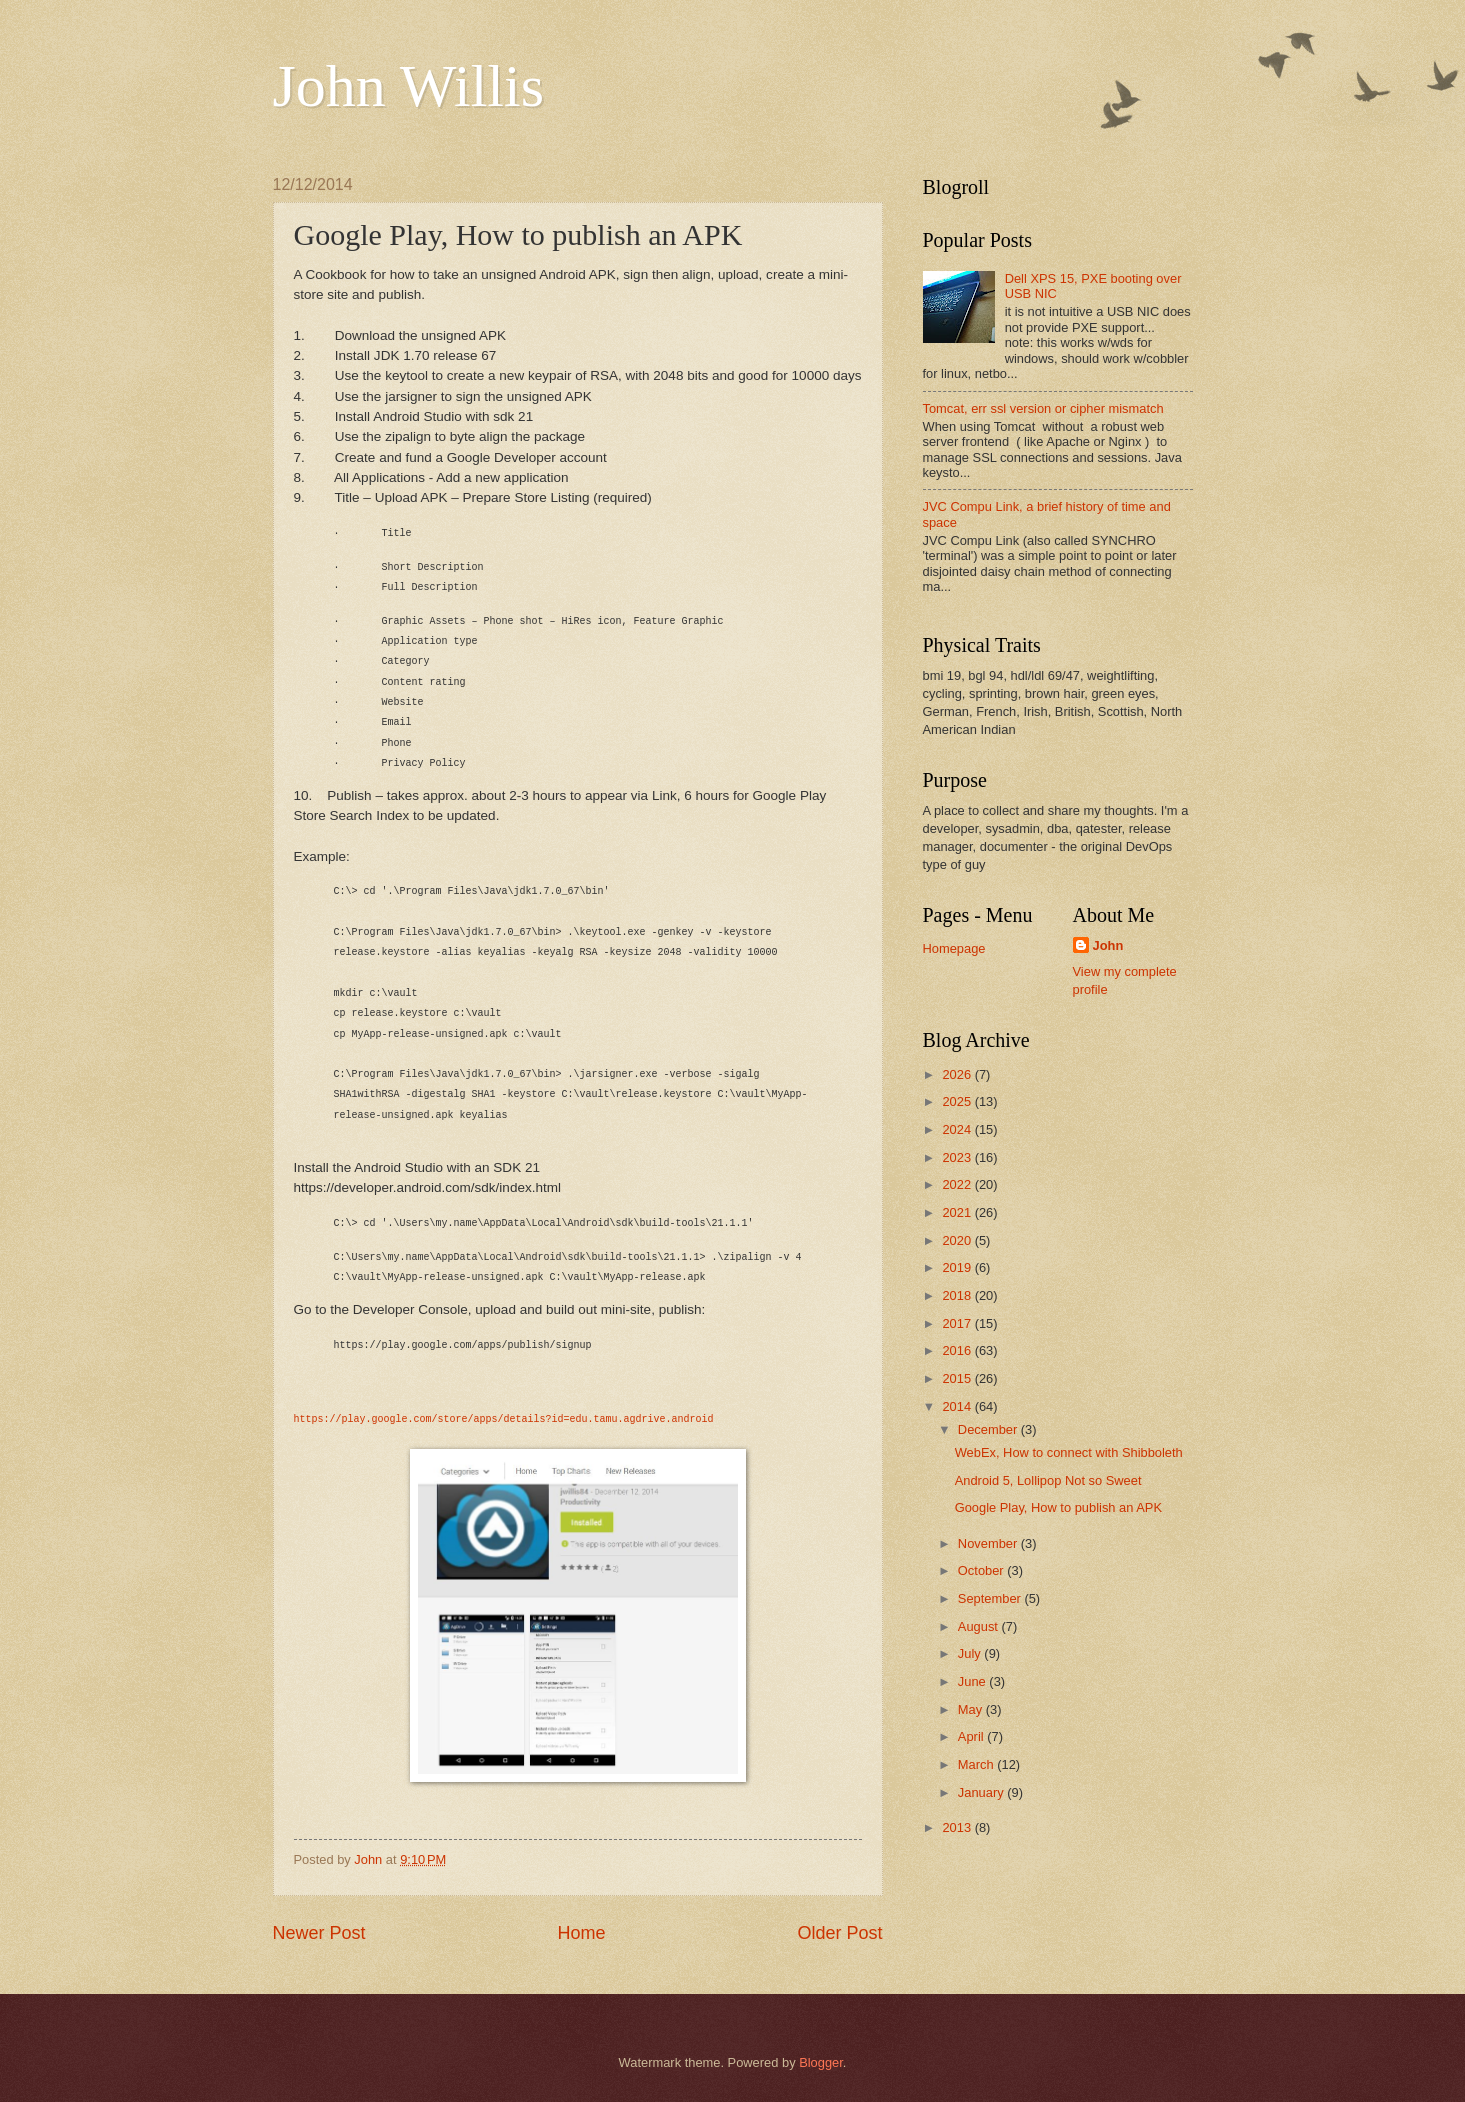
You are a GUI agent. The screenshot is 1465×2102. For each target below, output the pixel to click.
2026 (958, 1074)
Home (581, 1933)
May (972, 1709)
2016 (958, 1350)
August (980, 1626)
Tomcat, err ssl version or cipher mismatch (1043, 408)
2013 (958, 1827)
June (974, 1681)
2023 (958, 1157)
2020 (958, 1240)
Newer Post (319, 1933)
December (989, 1429)
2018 (958, 1295)
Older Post (839, 1933)
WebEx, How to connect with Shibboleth (1069, 1452)
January (982, 1792)
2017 (958, 1323)
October (982, 1570)
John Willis (409, 86)
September (991, 1598)
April (972, 1736)
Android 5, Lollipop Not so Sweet (1048, 1480)
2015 (958, 1378)
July (971, 1653)
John (1108, 945)
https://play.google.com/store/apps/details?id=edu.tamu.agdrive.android (504, 1419)
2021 (958, 1212)
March (977, 1764)
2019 (958, 1267)
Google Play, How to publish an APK (1058, 1507)
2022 (958, 1184)
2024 (958, 1129)
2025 (958, 1101)
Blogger (821, 2062)
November (989, 1543)
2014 (958, 1406)
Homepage (954, 948)
